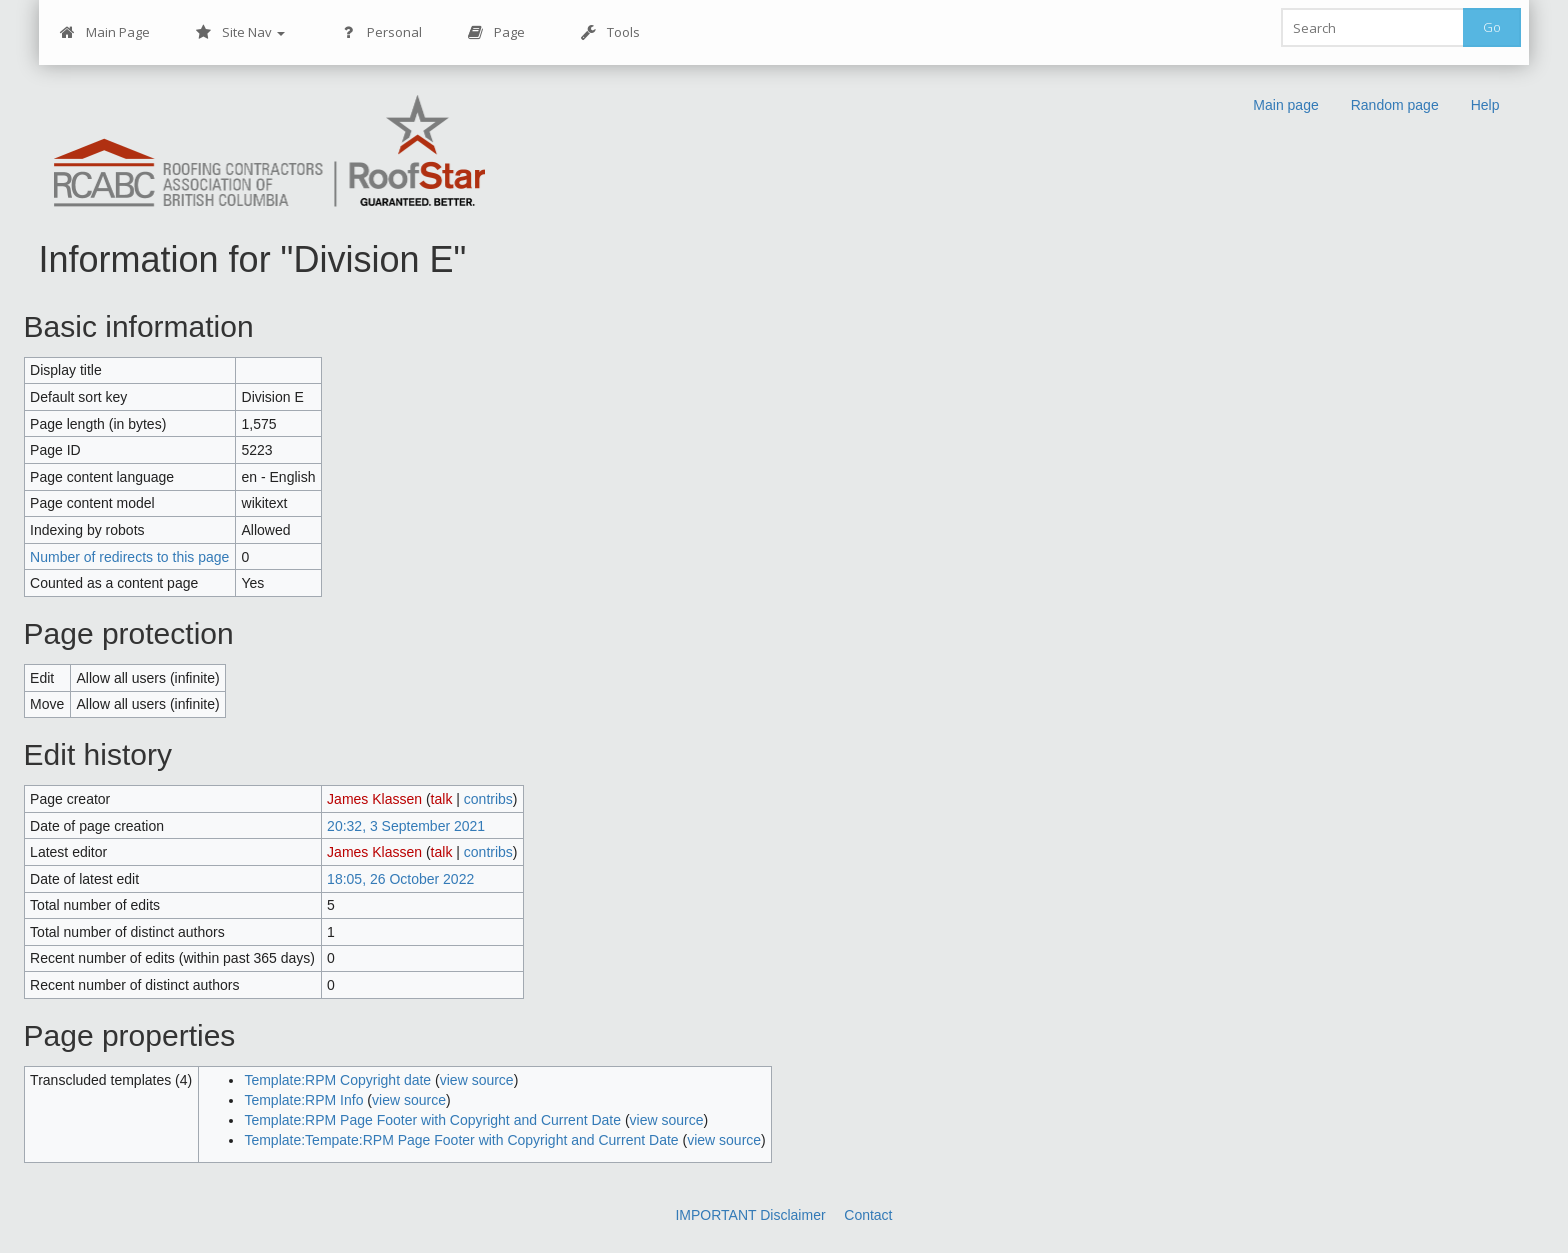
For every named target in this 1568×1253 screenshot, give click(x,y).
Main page (1285, 105)
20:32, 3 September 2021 (406, 826)
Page (496, 32)
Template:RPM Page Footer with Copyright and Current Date (432, 1120)
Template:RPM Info (303, 1100)
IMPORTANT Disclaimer (750, 1215)
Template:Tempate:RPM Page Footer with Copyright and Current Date (461, 1140)
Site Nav (240, 32)
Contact (868, 1215)
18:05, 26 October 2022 (400, 879)
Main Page (105, 32)
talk (442, 799)
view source (477, 1080)
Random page (1395, 105)
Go (1492, 27)
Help (1485, 105)
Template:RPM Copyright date (337, 1080)
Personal (381, 32)
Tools (610, 32)
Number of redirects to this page (129, 557)
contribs (488, 799)
